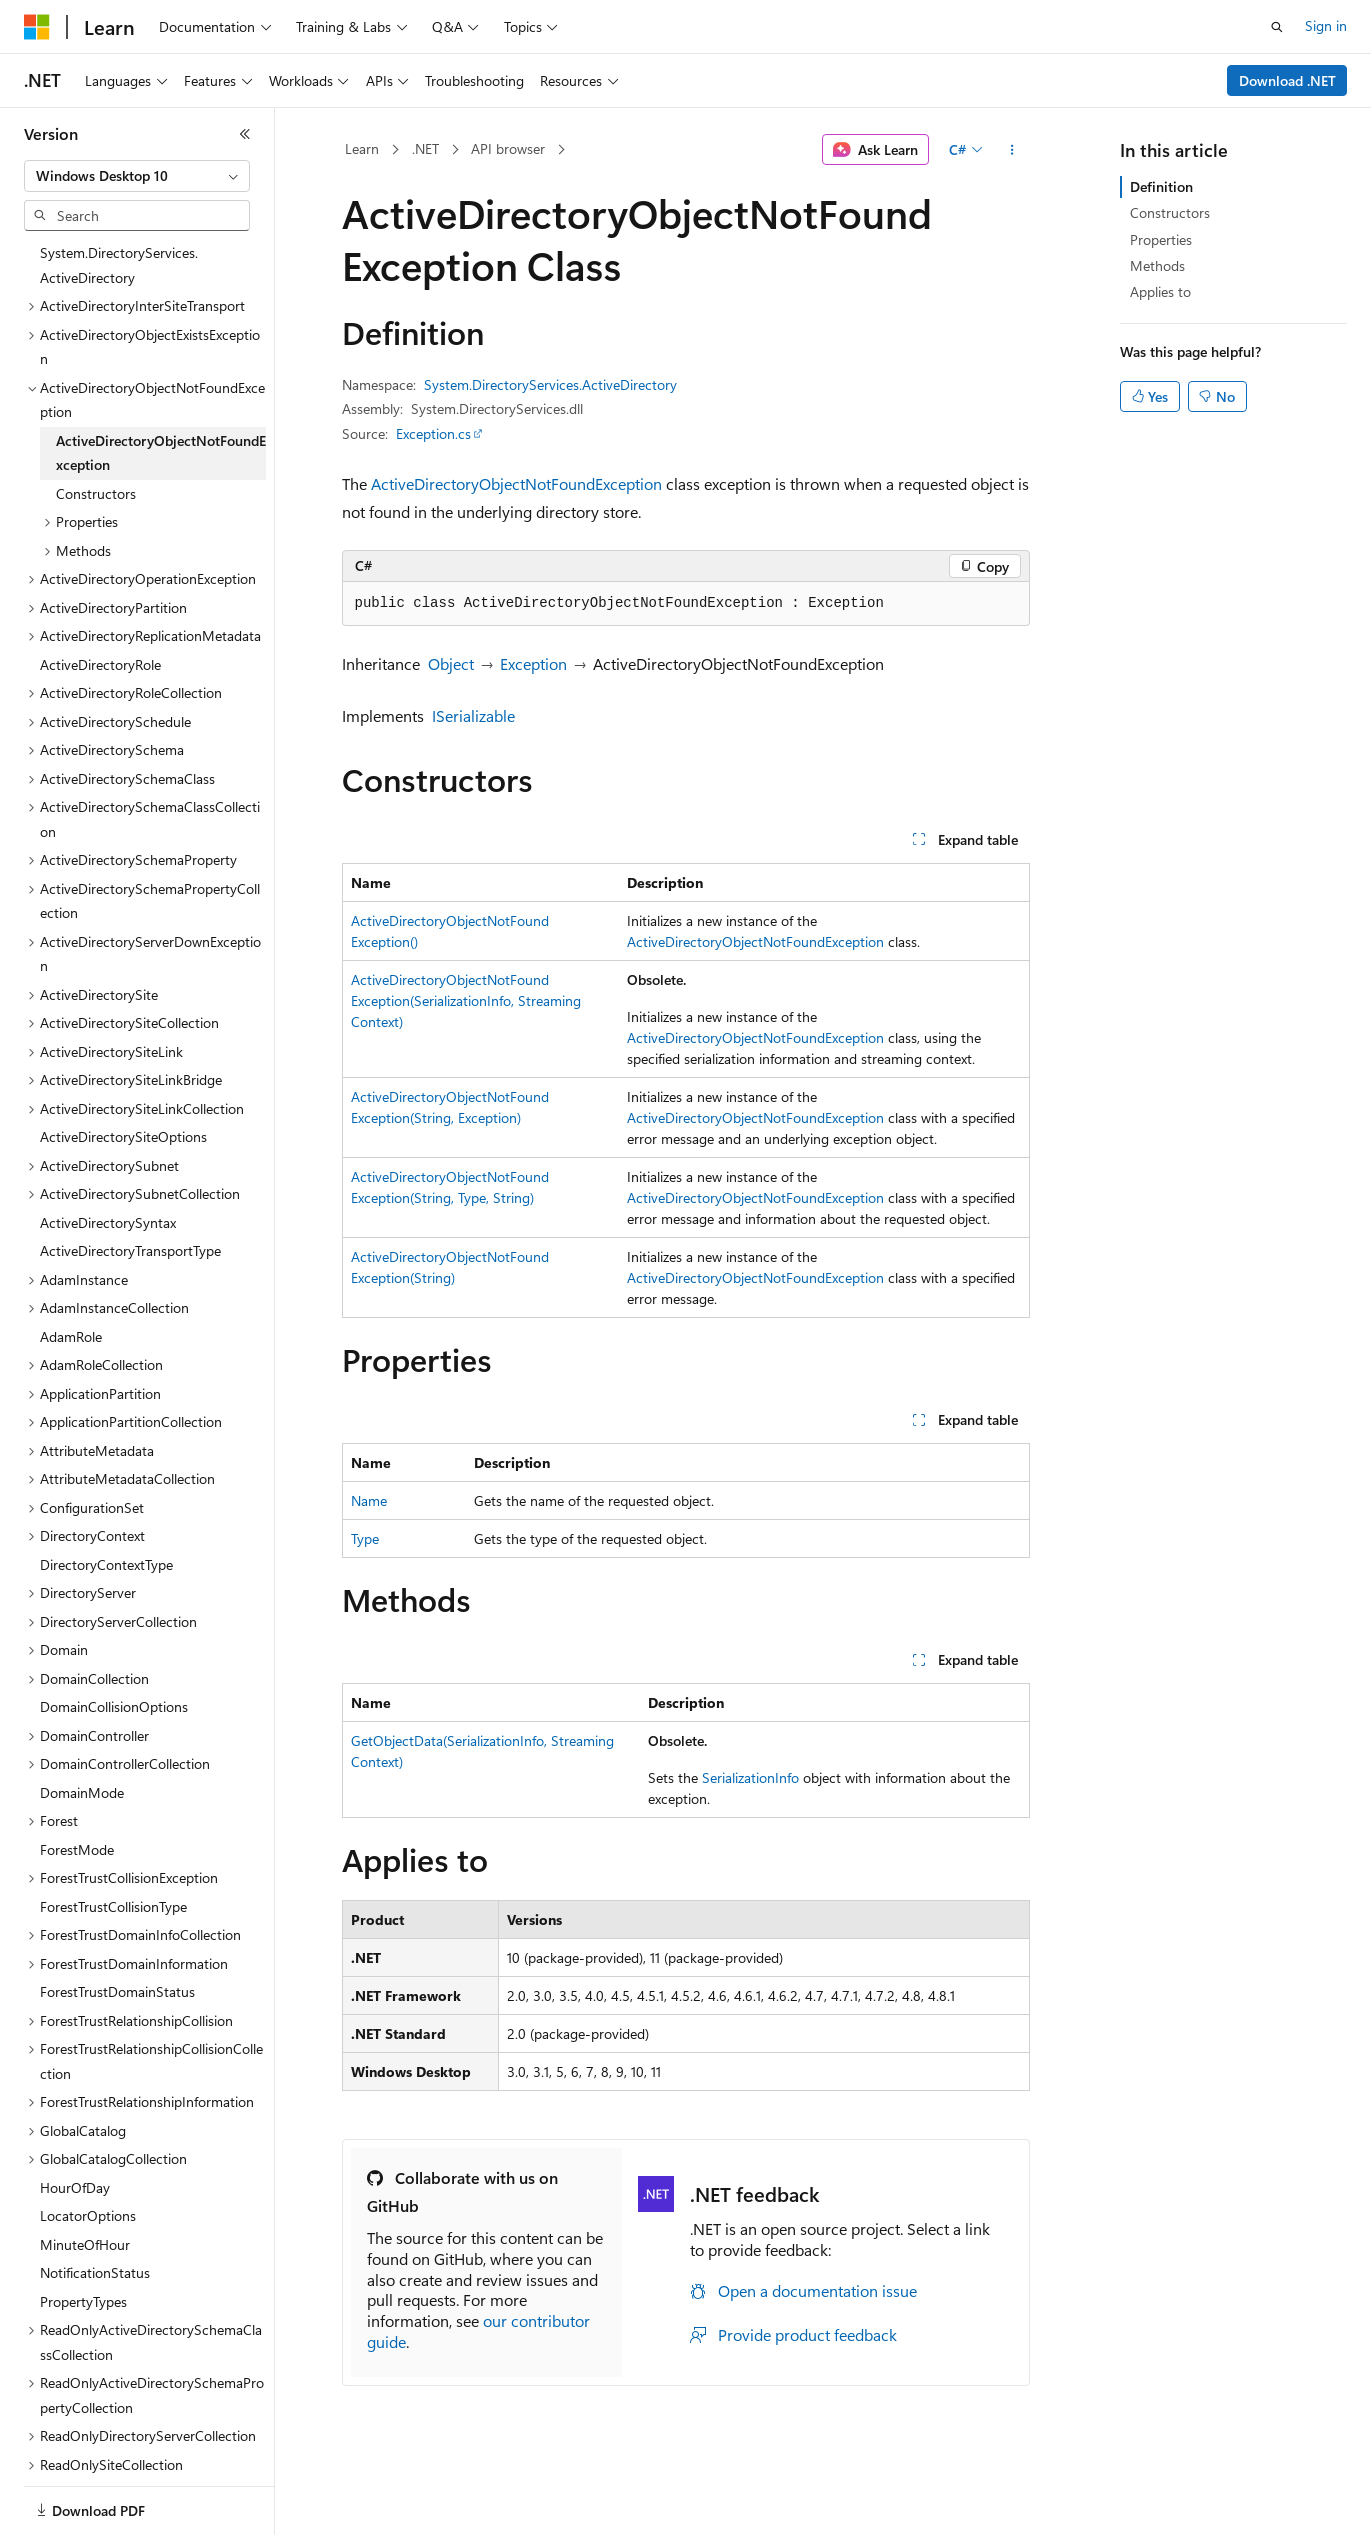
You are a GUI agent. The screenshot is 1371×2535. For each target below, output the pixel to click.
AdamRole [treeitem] (71, 1336)
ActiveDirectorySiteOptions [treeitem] (123, 1136)
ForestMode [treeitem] (77, 1849)
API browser (508, 148)
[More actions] (1011, 150)
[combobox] (137, 176)
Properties (1161, 239)
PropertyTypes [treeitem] (83, 2301)
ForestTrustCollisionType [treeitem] (113, 1906)
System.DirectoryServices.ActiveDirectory (550, 384)
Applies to (1160, 291)
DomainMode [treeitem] (82, 1792)
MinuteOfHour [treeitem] (85, 2244)
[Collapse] (245, 134)
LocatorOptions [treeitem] (88, 2215)
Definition (1161, 186)
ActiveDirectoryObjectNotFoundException (516, 483)
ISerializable (473, 715)
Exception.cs (433, 433)
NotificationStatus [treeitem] (95, 2272)
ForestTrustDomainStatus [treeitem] (117, 1991)
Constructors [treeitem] (96, 493)
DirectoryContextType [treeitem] (106, 1564)
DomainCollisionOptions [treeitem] (114, 1706)
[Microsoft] (37, 27)
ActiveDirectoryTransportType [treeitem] (130, 1250)
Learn (362, 148)
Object (451, 663)
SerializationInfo (750, 1777)
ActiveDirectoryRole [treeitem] (100, 664)
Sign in (1326, 25)
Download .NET (1287, 80)
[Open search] (1277, 27)
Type (365, 1538)
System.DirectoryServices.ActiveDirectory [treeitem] (119, 265)
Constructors (1170, 212)
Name (369, 1500)
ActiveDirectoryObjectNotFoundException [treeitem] (161, 453)
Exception (533, 663)
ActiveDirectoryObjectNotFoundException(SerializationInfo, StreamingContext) (466, 1000)
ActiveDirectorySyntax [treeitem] (108, 1222)
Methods (1157, 265)
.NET (425, 148)
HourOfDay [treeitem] (75, 2187)
